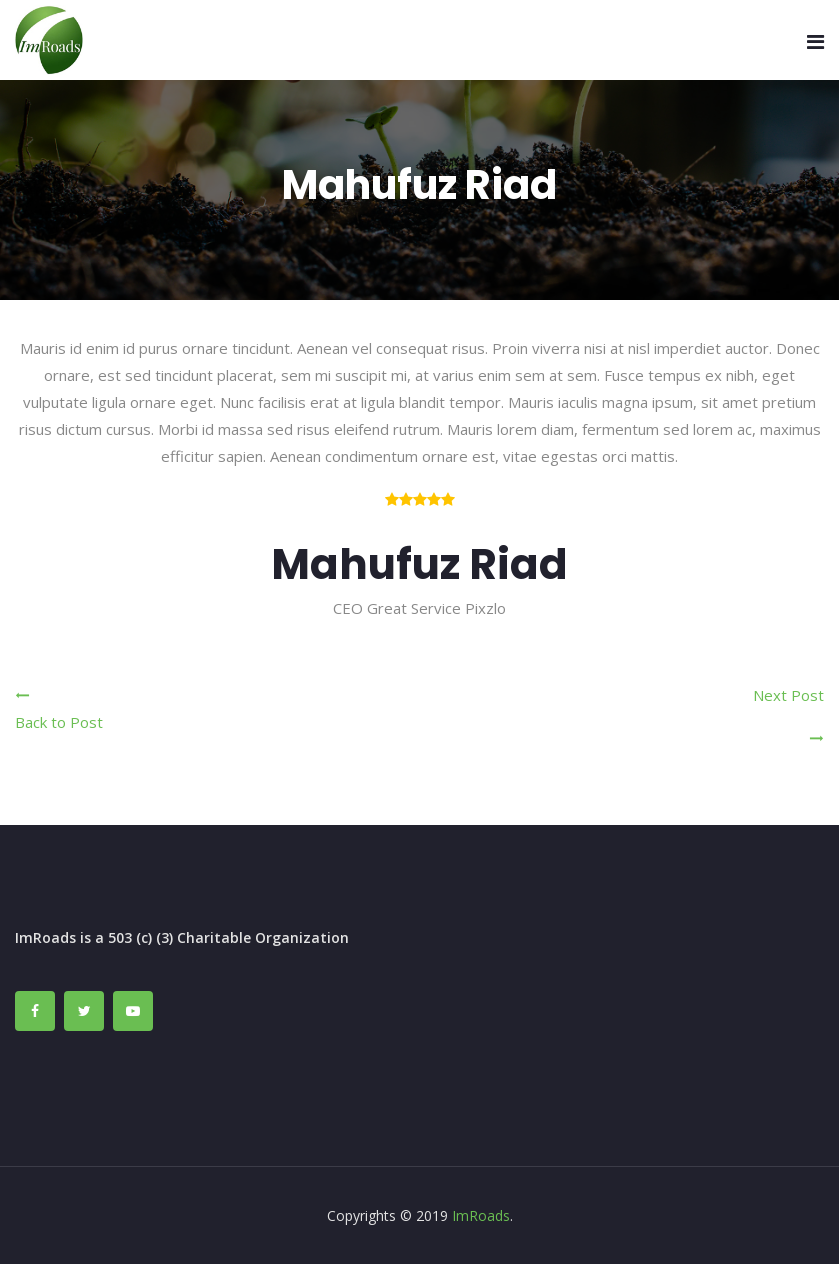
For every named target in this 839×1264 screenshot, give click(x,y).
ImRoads (481, 1215)
